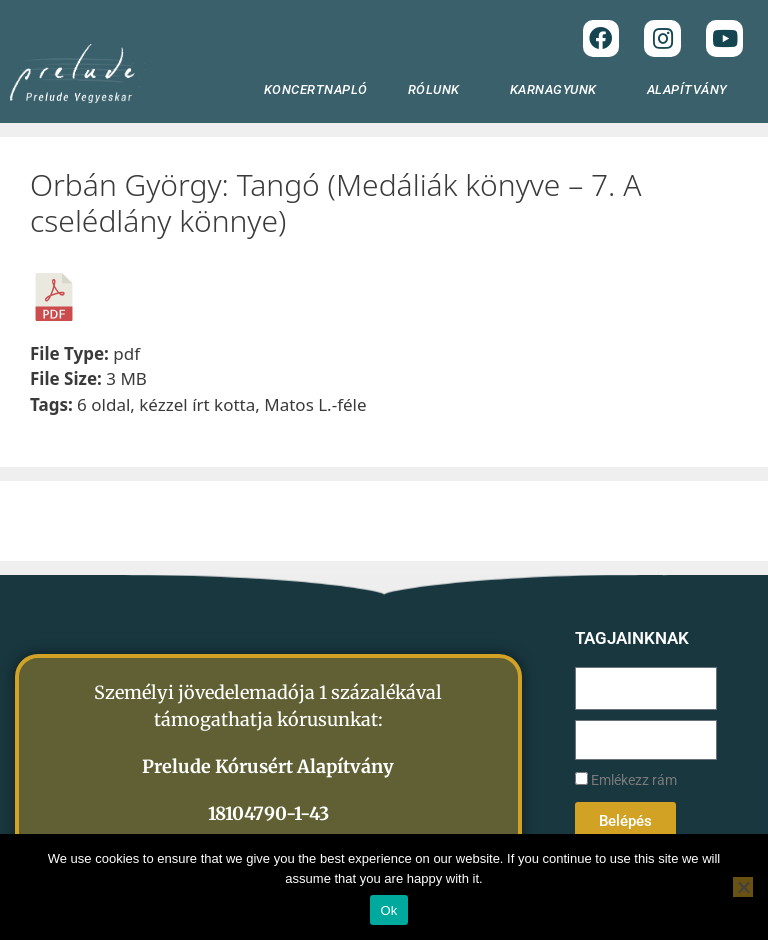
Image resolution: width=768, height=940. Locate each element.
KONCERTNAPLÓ (316, 89)
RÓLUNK (439, 90)
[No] (743, 887)
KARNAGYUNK (558, 90)
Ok (388, 910)
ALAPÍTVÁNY (692, 90)
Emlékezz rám (626, 780)
